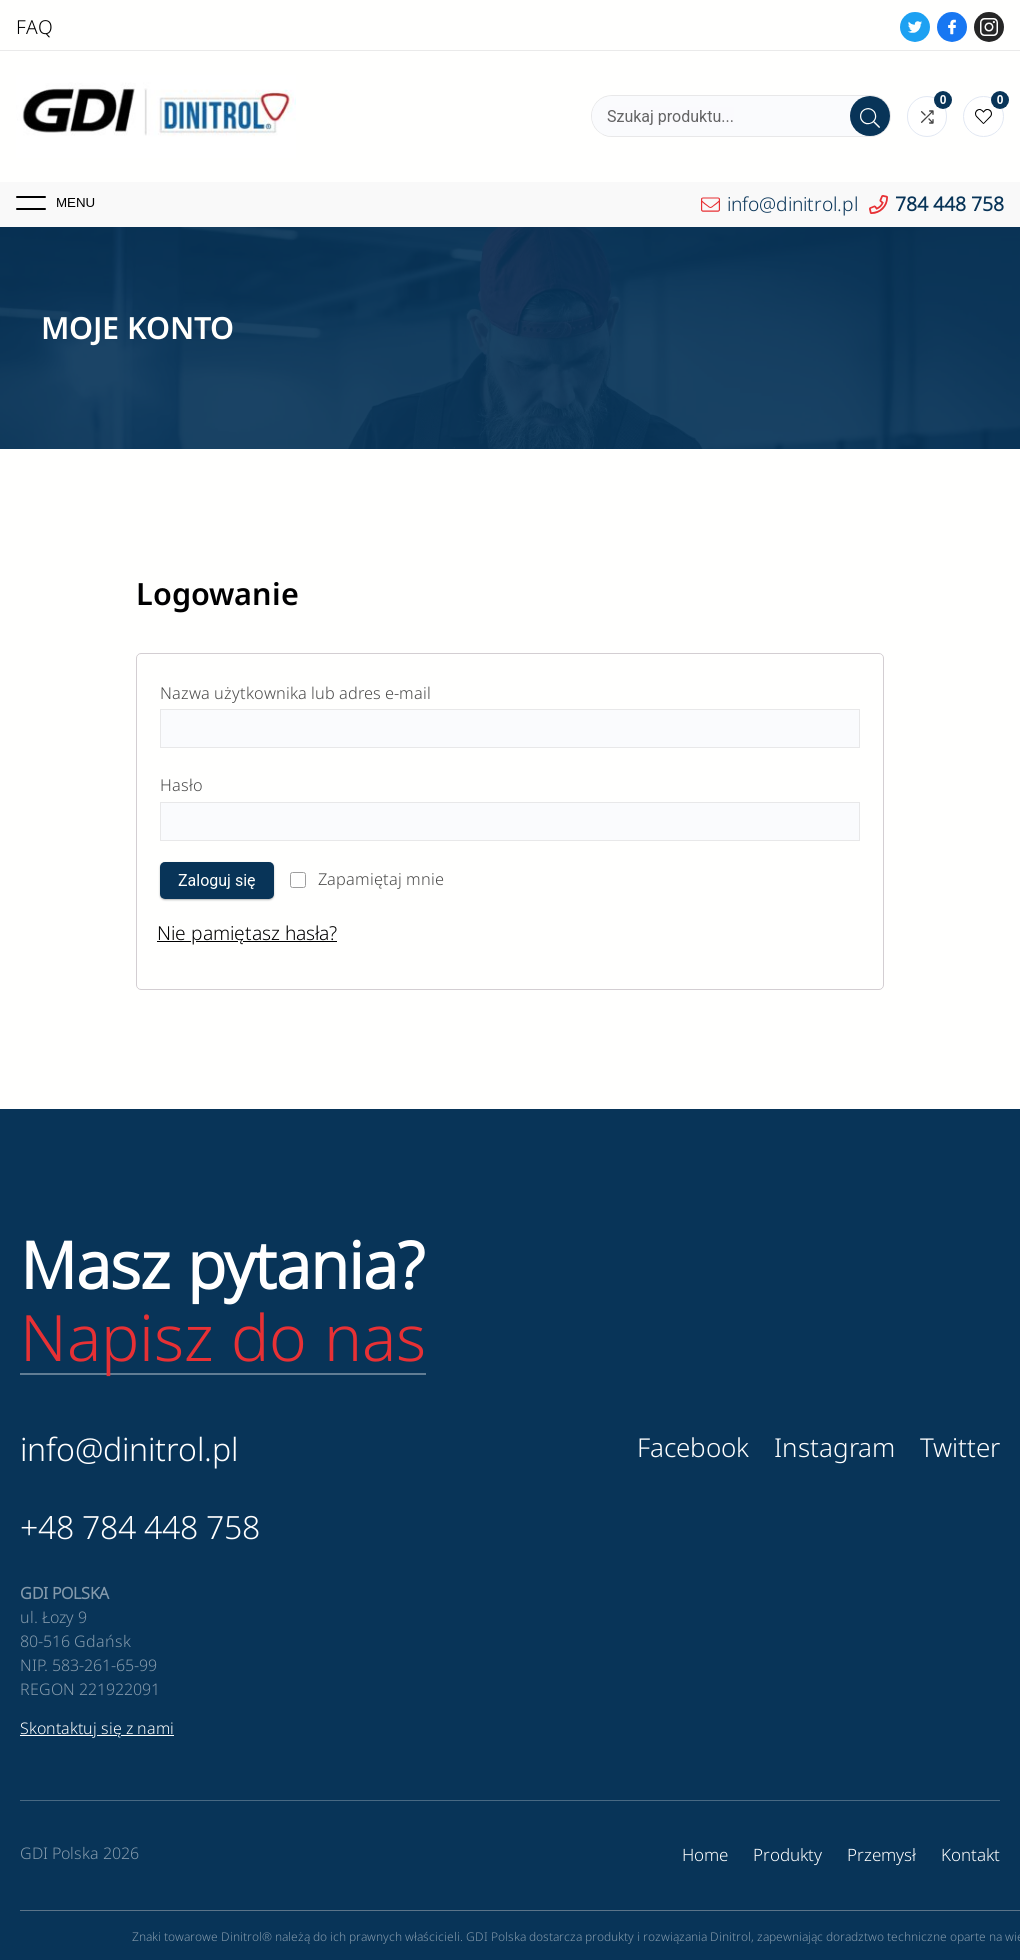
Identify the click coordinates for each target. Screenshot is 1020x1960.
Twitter (960, 1447)
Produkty (787, 1854)
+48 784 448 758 (140, 1526)
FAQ (34, 26)
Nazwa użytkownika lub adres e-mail (344, 690)
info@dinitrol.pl (129, 1448)
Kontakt (970, 1854)
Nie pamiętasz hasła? (247, 932)
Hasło (230, 782)
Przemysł (881, 1854)
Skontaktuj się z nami (97, 1728)
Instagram (834, 1447)
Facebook (693, 1447)
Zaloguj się (217, 880)
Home (705, 1854)
